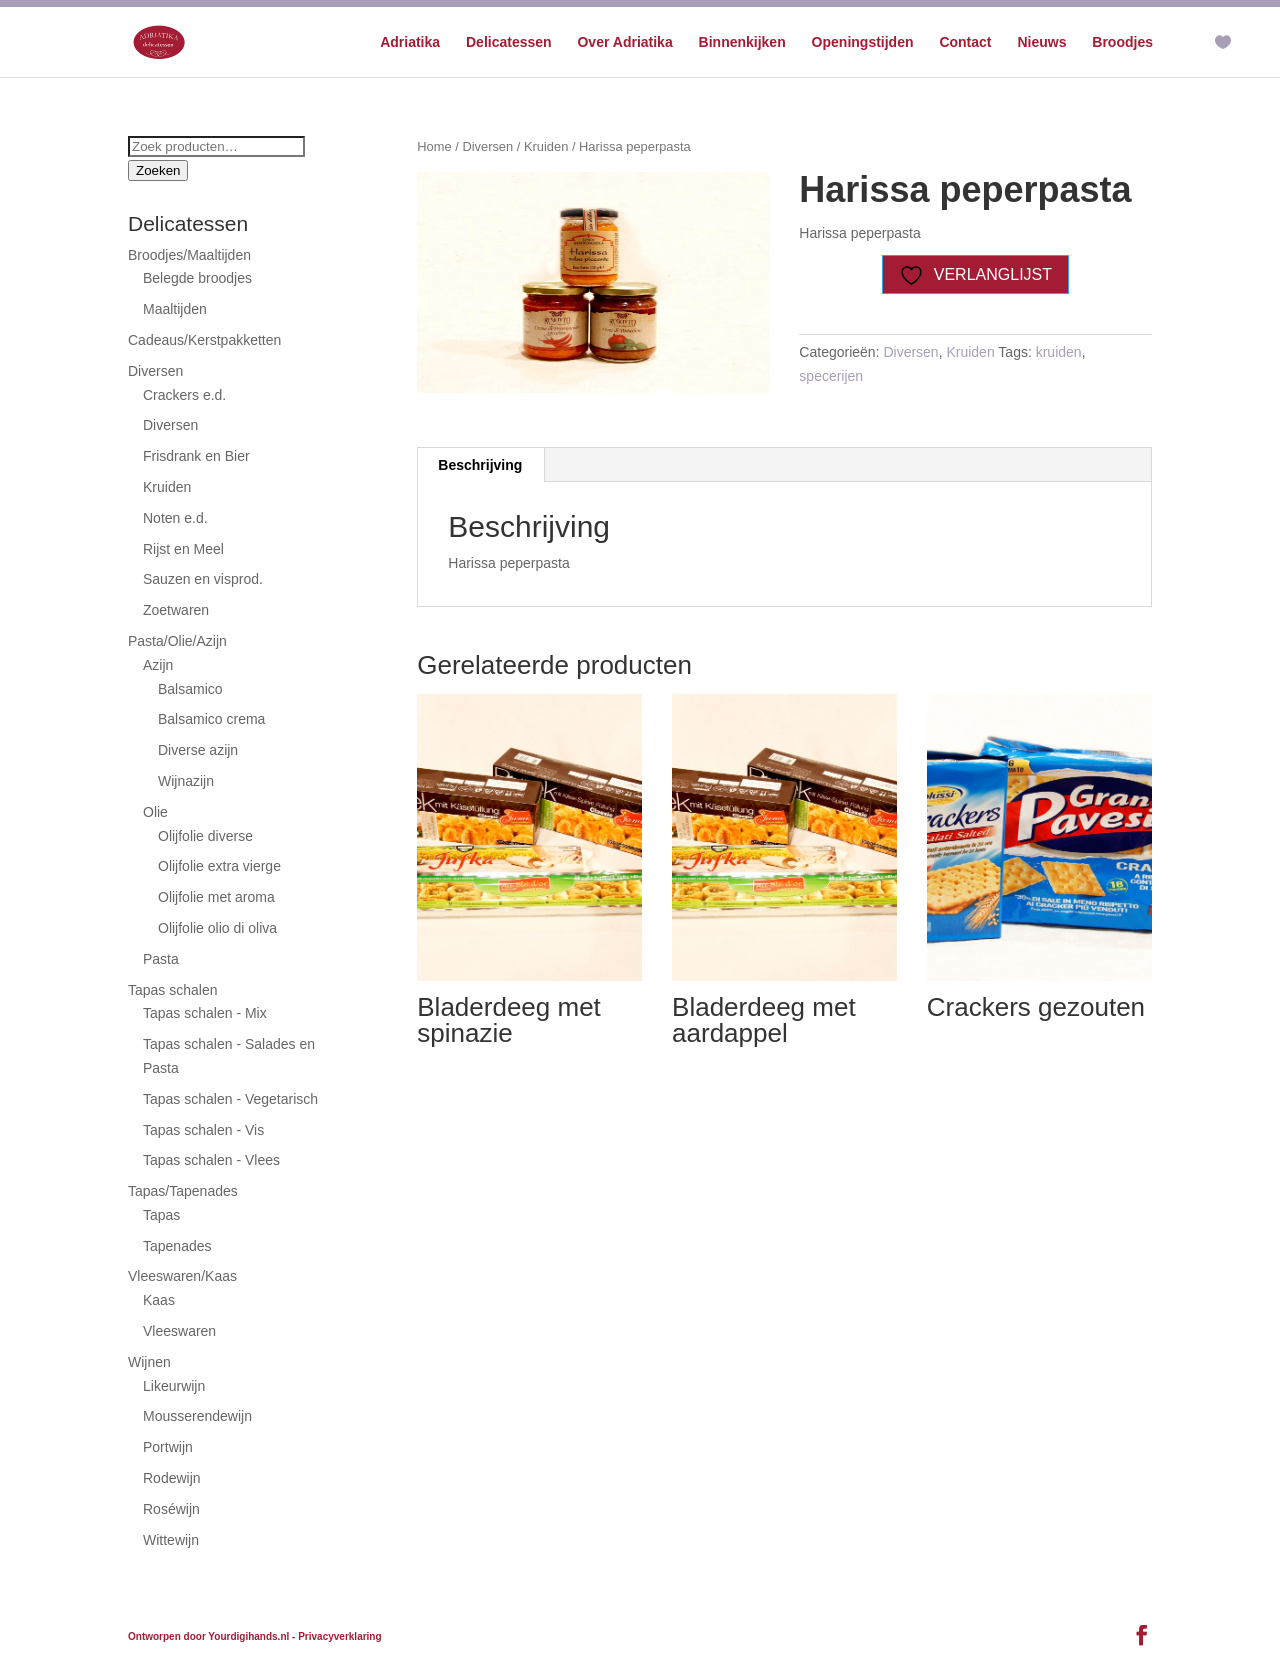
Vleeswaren (179, 1331)
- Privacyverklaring (337, 1636)
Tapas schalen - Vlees (211, 1160)
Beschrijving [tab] (480, 465)
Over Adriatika (624, 42)
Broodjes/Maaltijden (189, 255)
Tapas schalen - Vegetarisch (230, 1099)
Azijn (158, 665)
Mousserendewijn (197, 1416)
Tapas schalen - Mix (205, 1013)
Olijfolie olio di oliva (217, 928)
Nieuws (1041, 42)
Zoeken (158, 170)
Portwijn (168, 1447)
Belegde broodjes (197, 278)
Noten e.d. (175, 518)
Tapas (161, 1215)
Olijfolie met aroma (216, 897)
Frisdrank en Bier (196, 456)
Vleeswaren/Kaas (182, 1276)
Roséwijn (171, 1509)
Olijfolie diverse (205, 836)
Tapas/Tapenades (183, 1191)
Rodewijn (172, 1478)
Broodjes (1122, 42)
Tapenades (177, 1246)
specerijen (831, 376)
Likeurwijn (174, 1386)
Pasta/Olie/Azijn (177, 641)
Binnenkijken (742, 42)
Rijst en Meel (183, 549)
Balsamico (190, 689)
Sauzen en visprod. (203, 579)
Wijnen (149, 1362)
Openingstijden (863, 42)
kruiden (1059, 352)
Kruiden (546, 146)
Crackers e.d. (184, 395)
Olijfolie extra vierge (219, 866)
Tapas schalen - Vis (203, 1130)
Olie (155, 812)
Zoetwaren (176, 610)
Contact (965, 42)
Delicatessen (509, 42)
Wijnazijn (186, 781)
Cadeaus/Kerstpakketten (204, 340)
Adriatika (410, 42)
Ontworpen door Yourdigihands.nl (208, 1636)
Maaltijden (175, 309)
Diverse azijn (198, 750)
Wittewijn (171, 1540)
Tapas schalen (173, 990)
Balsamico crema (211, 719)
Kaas (159, 1300)
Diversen (487, 146)
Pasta (161, 959)
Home (434, 146)
